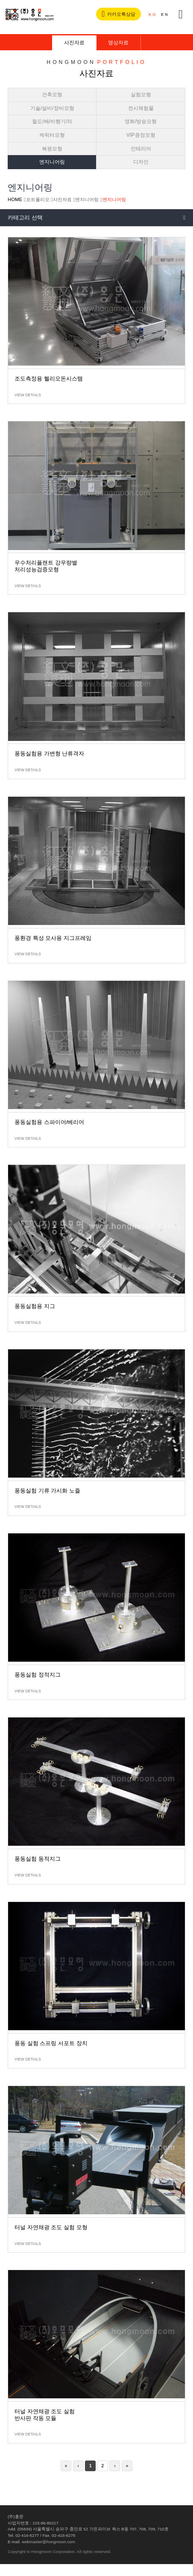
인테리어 (141, 149)
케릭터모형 (52, 135)
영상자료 (118, 43)
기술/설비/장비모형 (52, 108)
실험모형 (141, 95)
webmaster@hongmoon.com (48, 2541)
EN (165, 14)
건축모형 (52, 95)
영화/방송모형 (141, 121)
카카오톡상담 (121, 14)
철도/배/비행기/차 (52, 121)
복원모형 (52, 149)
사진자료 (74, 43)
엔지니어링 (52, 162)
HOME (15, 199)
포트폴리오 (38, 199)
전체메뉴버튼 (180, 14)
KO (153, 14)
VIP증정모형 (140, 135)
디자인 (141, 162)
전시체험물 (141, 108)
